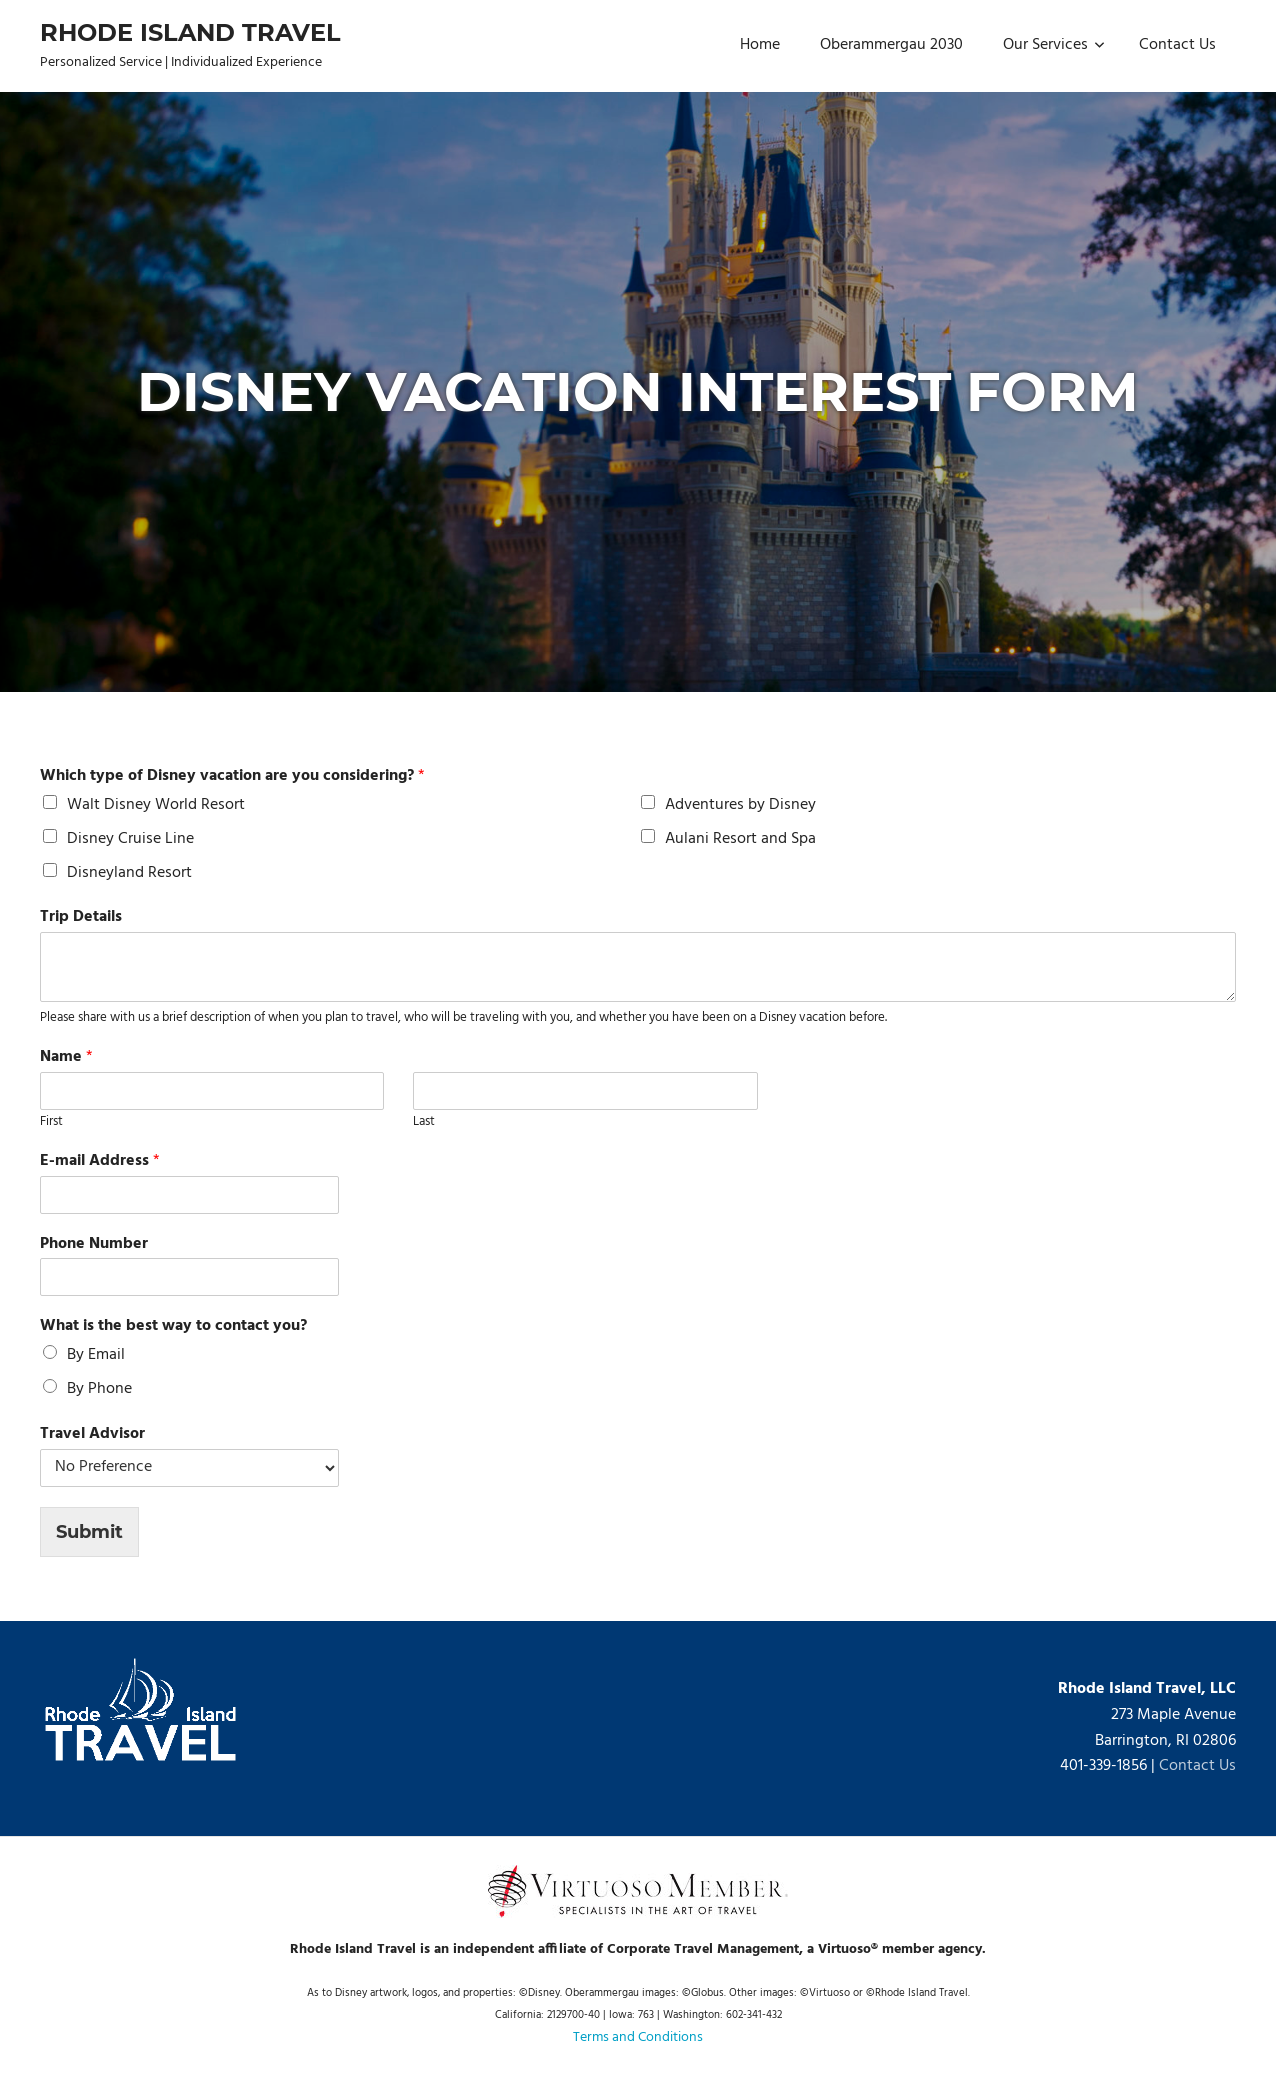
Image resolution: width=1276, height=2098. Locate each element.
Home (760, 45)
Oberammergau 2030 (891, 45)
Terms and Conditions (638, 2037)
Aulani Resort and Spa (740, 839)
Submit (89, 1532)
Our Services (1054, 45)
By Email (96, 1355)
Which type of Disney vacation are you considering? (232, 776)
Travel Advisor (92, 1434)
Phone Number (94, 1244)
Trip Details (81, 917)
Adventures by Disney (740, 805)
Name (66, 1057)
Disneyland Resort (129, 873)
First (51, 1122)
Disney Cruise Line (130, 839)
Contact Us (1177, 45)
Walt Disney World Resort (156, 805)
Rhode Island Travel (190, 32)
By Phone (99, 1389)
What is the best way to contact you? (173, 1326)
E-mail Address (100, 1161)
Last (424, 1122)
